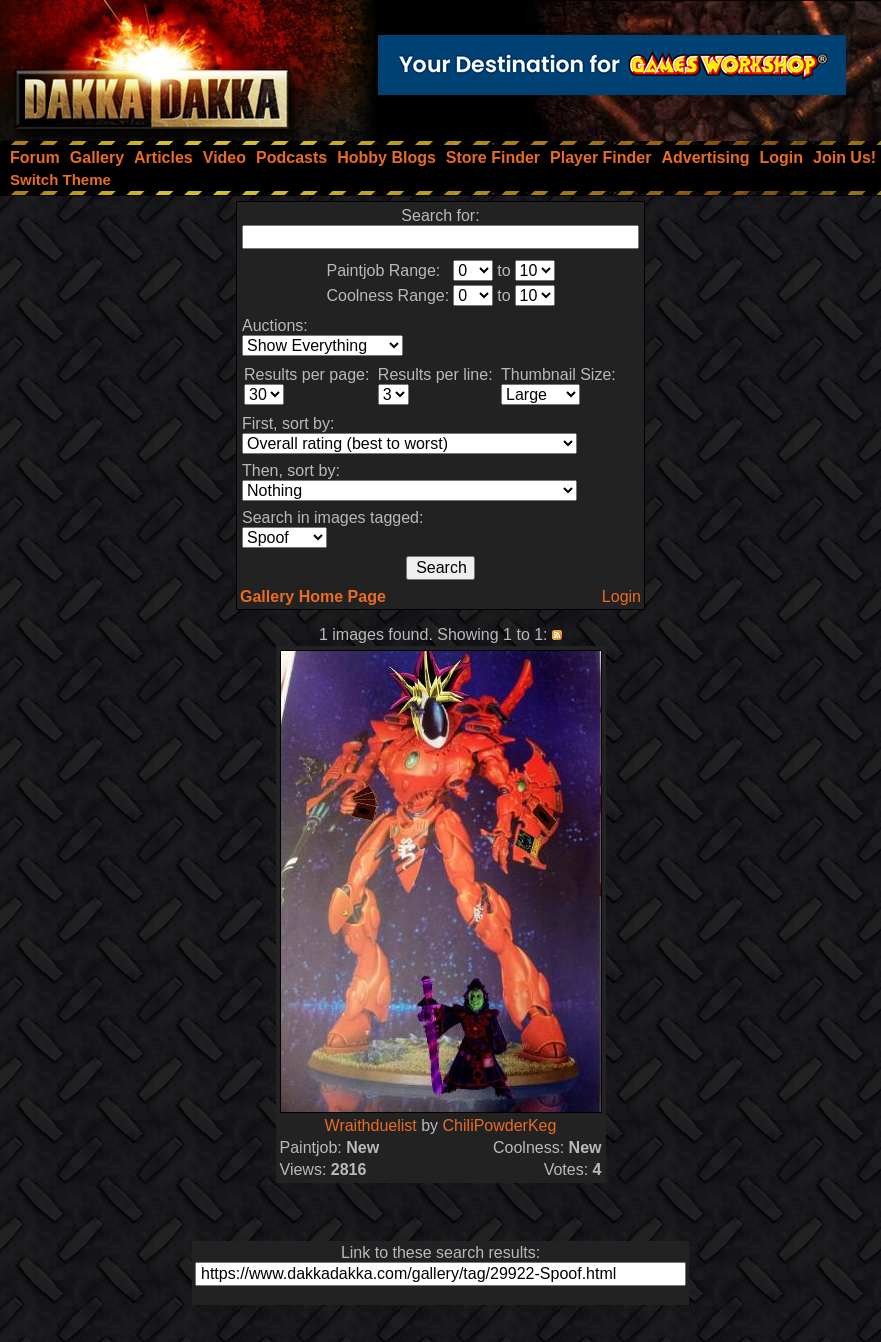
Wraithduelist (371, 1125)
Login (621, 596)
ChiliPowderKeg (500, 1125)
